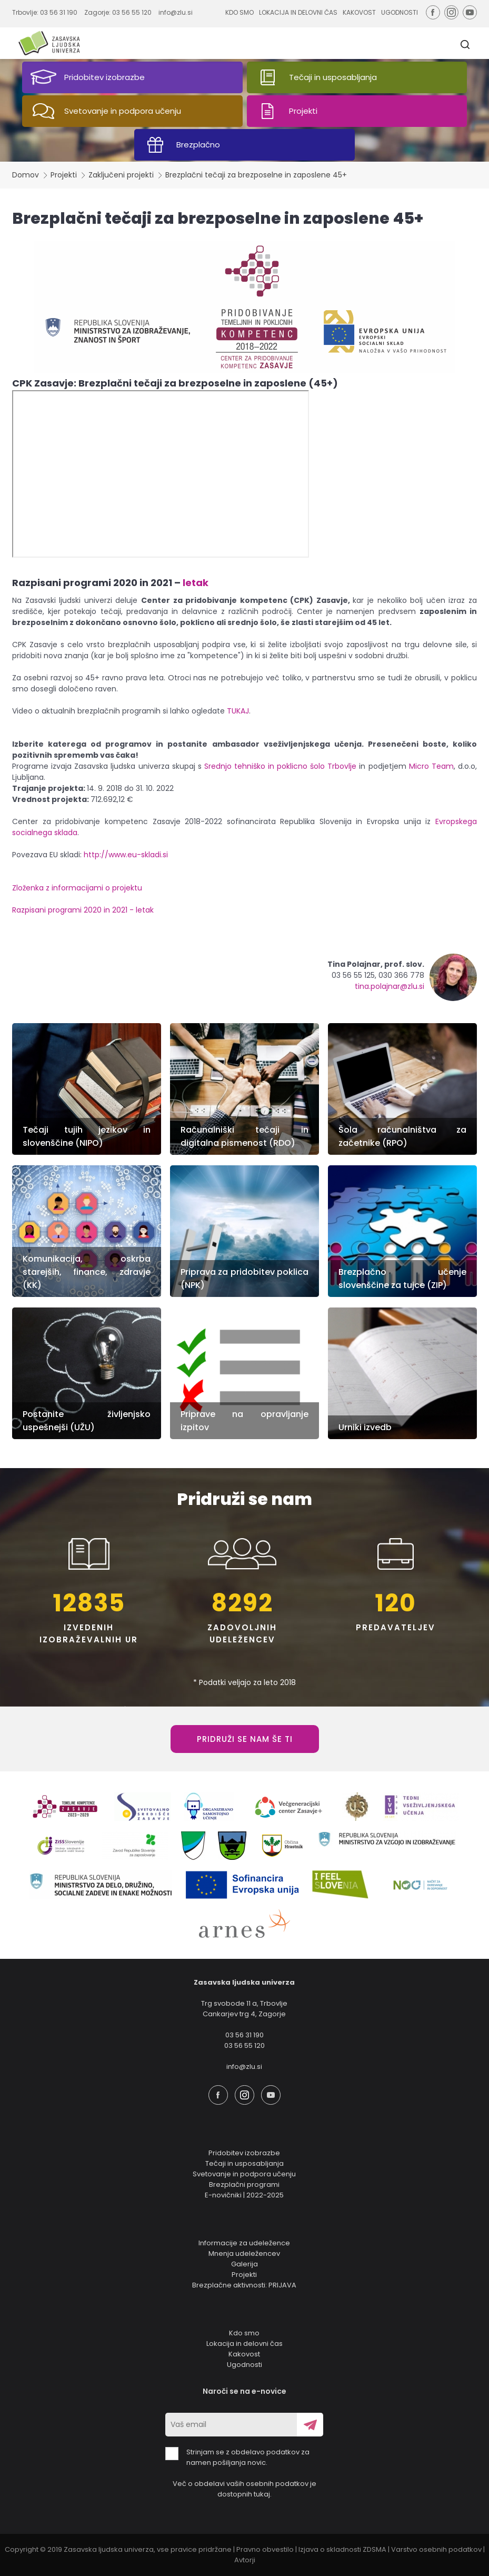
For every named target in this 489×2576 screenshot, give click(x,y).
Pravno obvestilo (265, 2549)
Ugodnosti (244, 2365)
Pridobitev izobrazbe (244, 2153)
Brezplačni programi (244, 2184)
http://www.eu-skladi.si (126, 854)
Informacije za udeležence (244, 2243)
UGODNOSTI (399, 12)
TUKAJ (238, 711)
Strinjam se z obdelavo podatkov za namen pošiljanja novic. (237, 2457)
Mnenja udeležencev (244, 2253)
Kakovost (244, 2354)
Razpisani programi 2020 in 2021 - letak (83, 910)
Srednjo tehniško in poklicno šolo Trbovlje (280, 766)
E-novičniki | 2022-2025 (244, 2195)
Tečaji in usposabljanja (244, 2163)
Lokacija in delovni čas (244, 2344)
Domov (25, 175)
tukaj (262, 2494)
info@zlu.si (175, 12)
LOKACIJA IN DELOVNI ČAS (298, 12)
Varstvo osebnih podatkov (436, 2549)
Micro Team (431, 766)
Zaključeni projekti (121, 175)
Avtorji (244, 2560)
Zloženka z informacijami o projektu (78, 888)
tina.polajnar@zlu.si (389, 986)
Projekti (64, 175)
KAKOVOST (359, 12)
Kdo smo (244, 2333)
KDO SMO (239, 12)
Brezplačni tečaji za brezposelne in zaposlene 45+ (256, 175)
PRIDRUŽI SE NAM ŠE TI (245, 1739)
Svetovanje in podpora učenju (244, 2174)
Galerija (244, 2264)
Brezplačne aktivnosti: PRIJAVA (244, 2285)
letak (195, 582)
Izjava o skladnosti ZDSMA (342, 2549)
